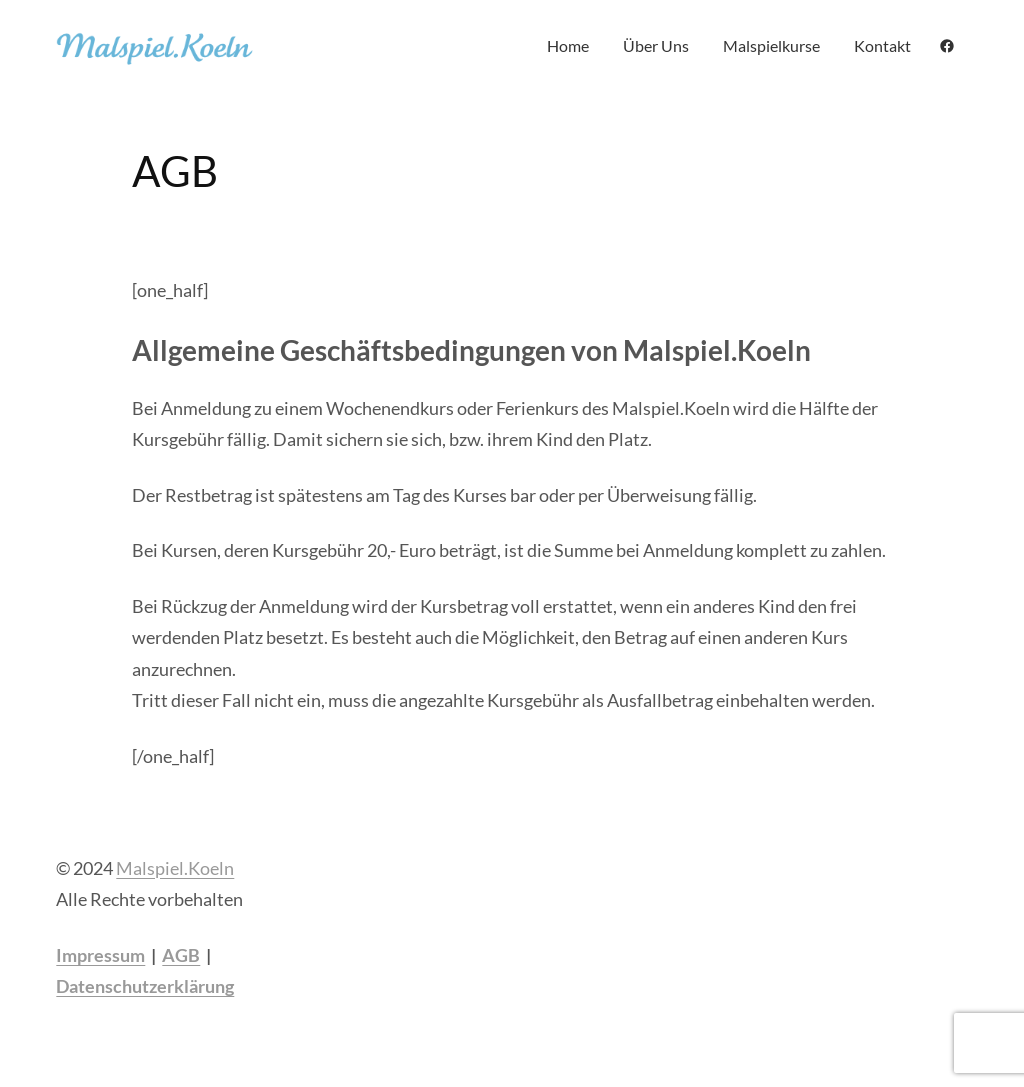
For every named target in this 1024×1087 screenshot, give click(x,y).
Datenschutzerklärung (145, 986)
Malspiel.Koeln (175, 868)
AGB (181, 955)
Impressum (100, 955)
